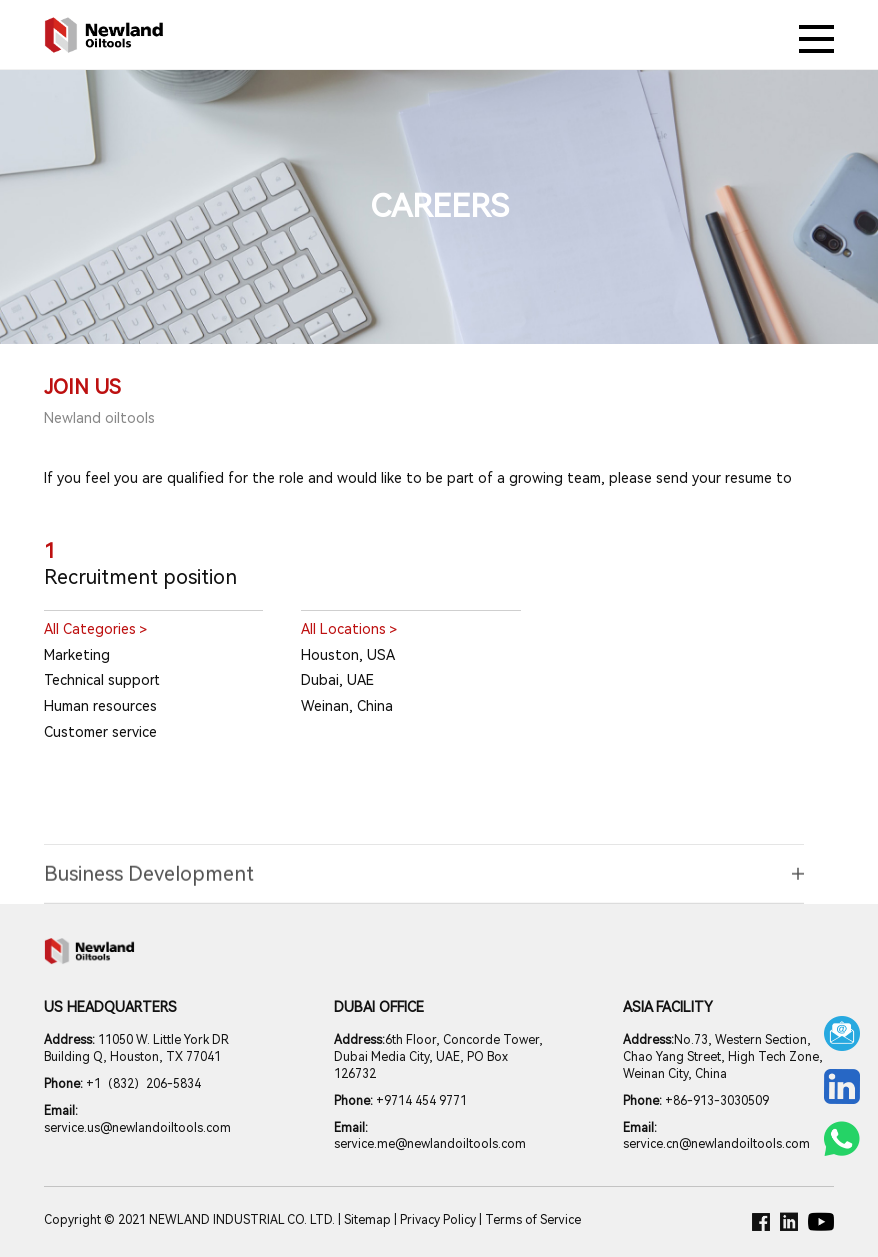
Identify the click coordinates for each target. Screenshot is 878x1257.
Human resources (100, 706)
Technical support (102, 680)
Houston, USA (348, 655)
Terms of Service (533, 1220)
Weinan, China (347, 706)
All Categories (95, 630)
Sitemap (367, 1220)
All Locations (349, 630)
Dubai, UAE (337, 680)
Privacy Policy (438, 1220)
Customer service (100, 732)
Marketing (77, 655)
